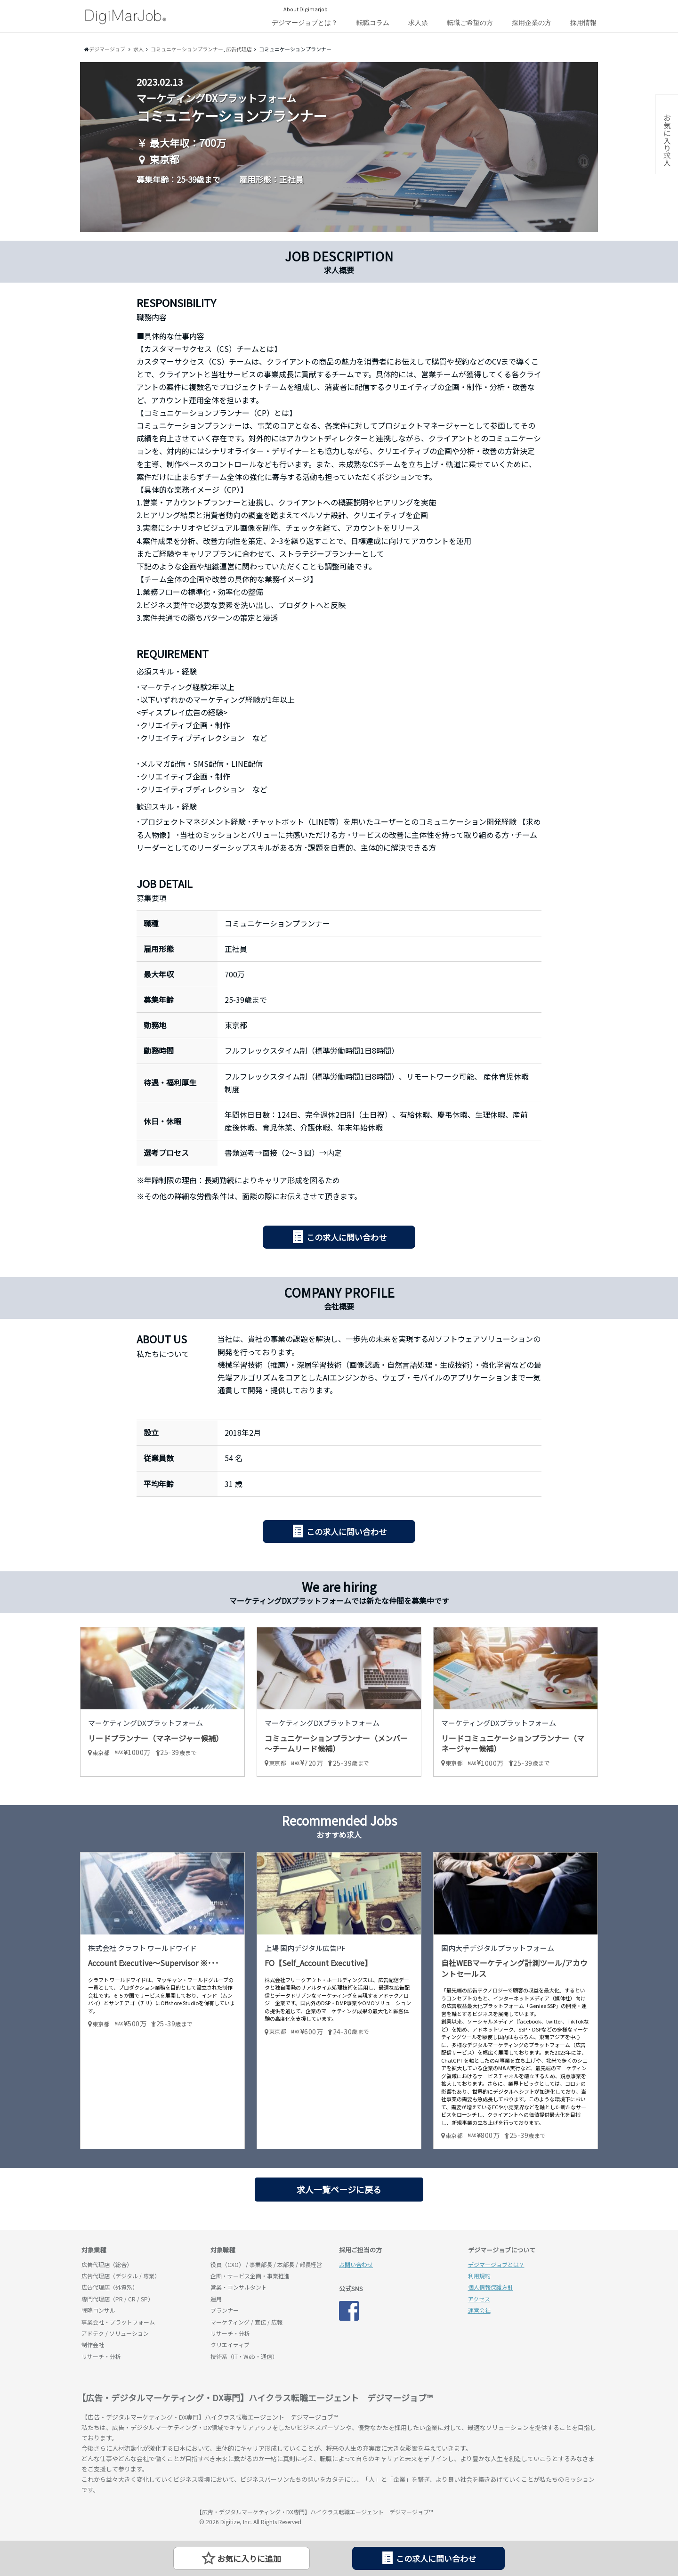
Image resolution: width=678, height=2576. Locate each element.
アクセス (479, 2299)
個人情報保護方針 (490, 2287)
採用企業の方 (531, 22)
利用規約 (479, 2276)
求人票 (418, 22)
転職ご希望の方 (470, 22)
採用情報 (583, 22)
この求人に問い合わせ (347, 1237)
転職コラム (372, 22)
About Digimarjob (305, 9)
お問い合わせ (356, 2264)
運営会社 (479, 2310)
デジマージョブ (135, 2516)
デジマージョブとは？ (305, 22)
